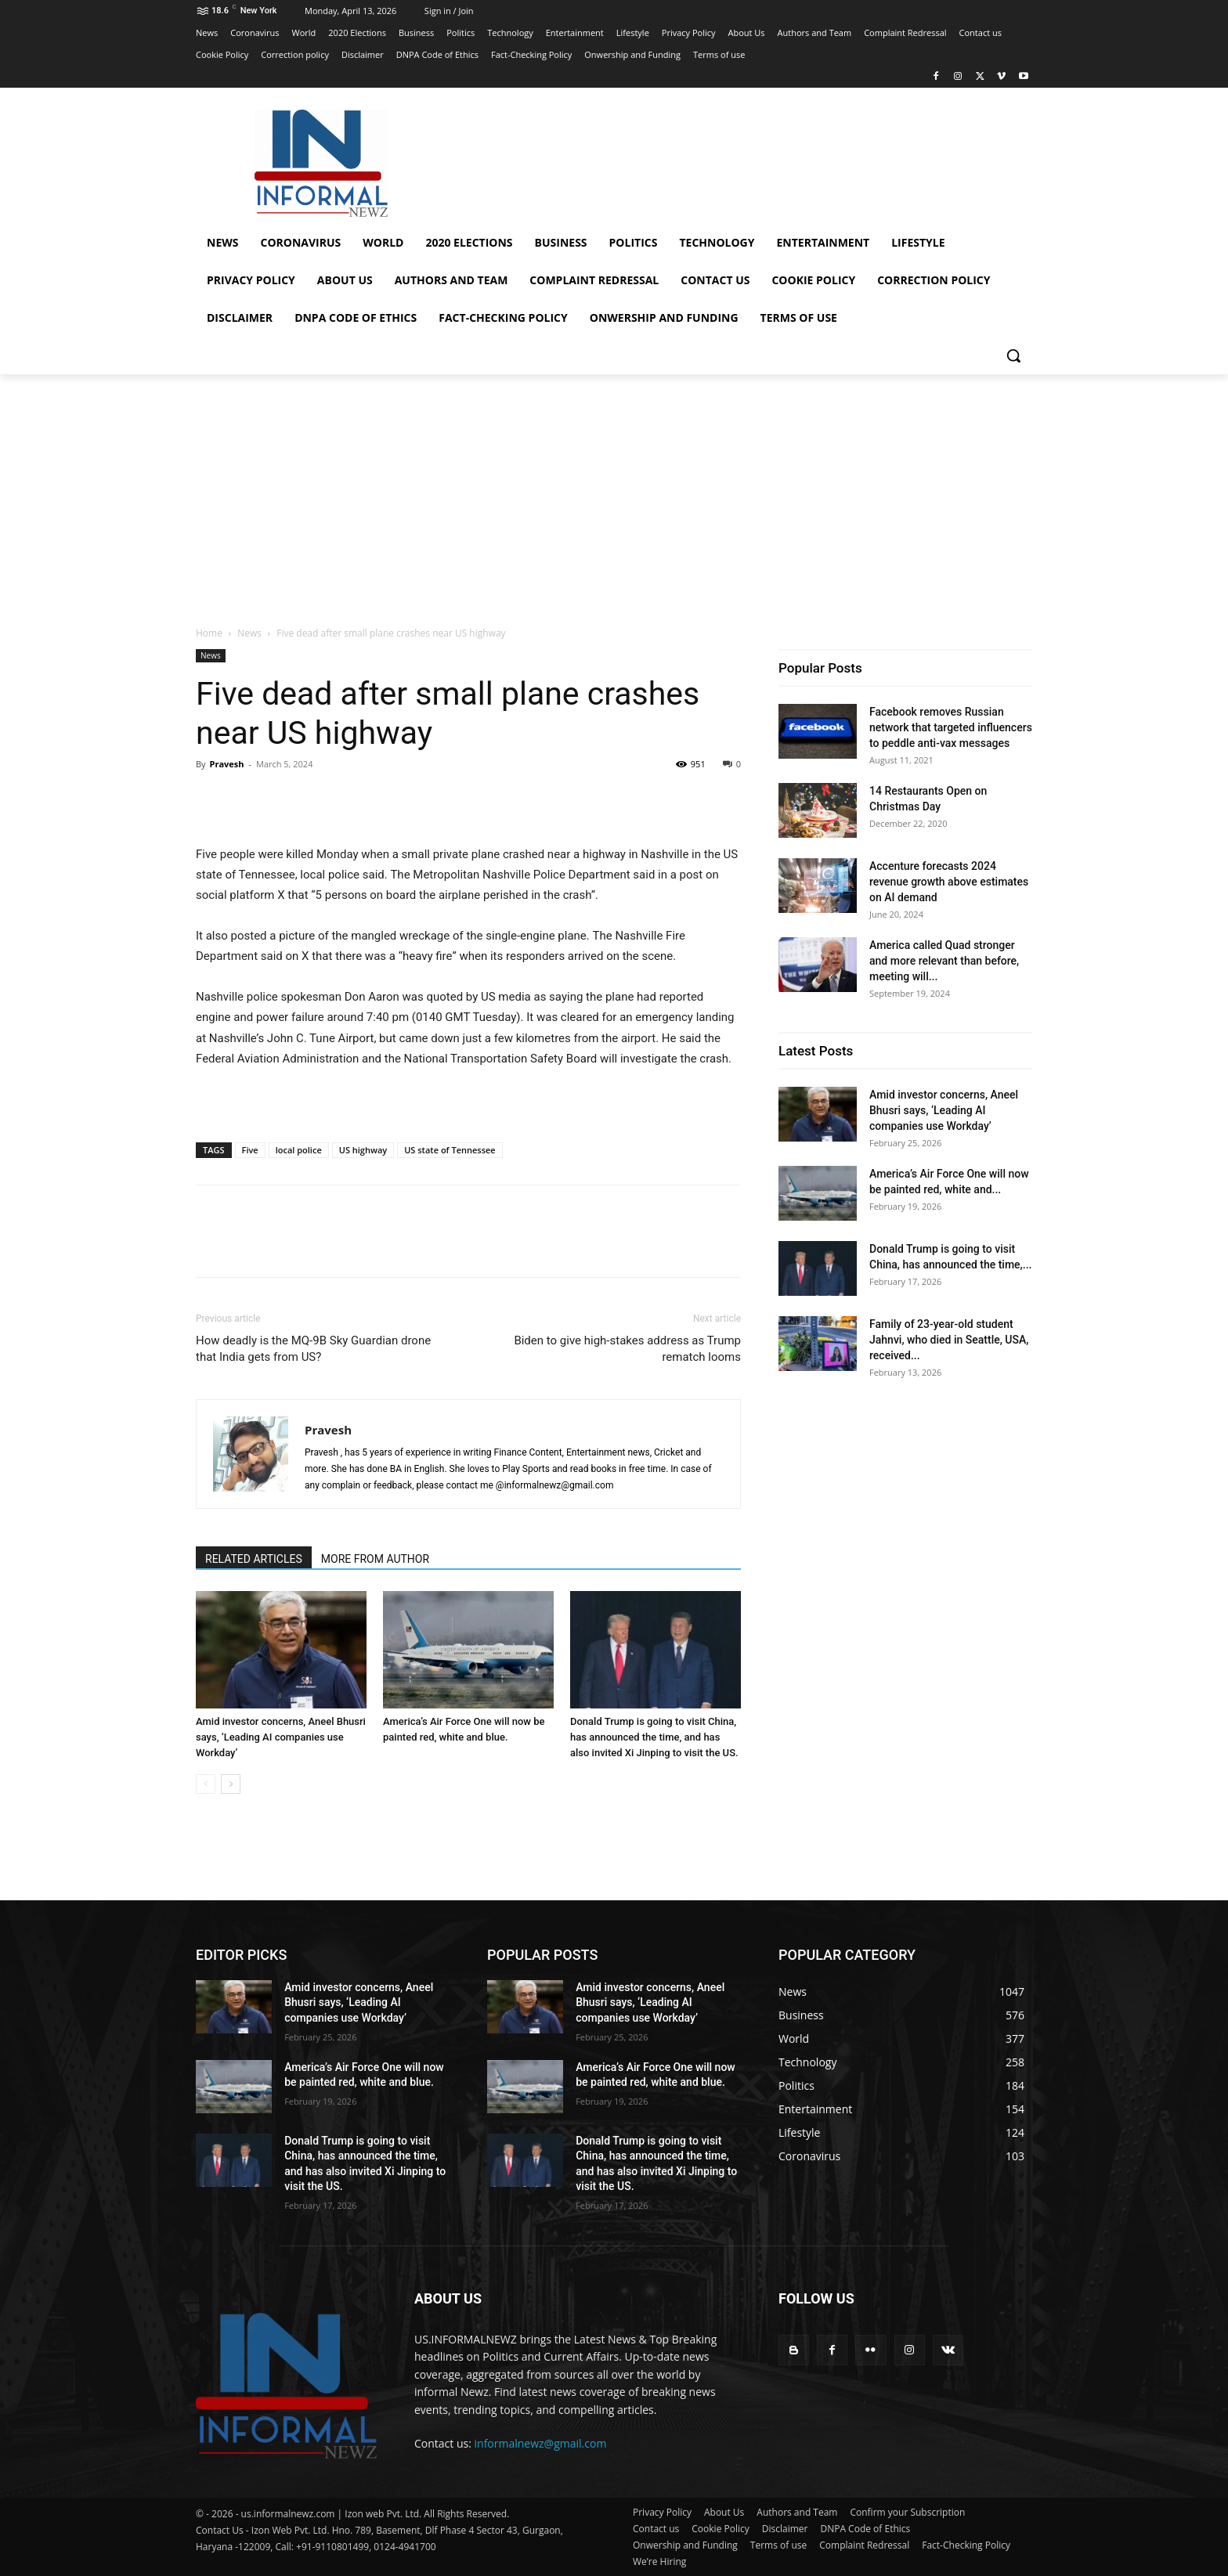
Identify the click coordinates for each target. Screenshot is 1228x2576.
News (249, 633)
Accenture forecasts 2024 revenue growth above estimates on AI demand (948, 882)
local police (299, 1150)
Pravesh (226, 764)
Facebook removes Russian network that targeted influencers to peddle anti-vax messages (950, 727)
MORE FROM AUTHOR (375, 1559)
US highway (363, 1150)
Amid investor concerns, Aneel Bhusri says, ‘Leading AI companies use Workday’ (281, 1737)
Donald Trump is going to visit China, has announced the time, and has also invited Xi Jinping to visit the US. (654, 1737)
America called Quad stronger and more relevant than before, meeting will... (944, 961)
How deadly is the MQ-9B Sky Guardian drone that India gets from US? (313, 1348)
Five (250, 1150)
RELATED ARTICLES (253, 1559)
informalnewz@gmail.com (541, 2443)
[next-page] (230, 1784)
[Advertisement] (614, 491)
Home (209, 633)
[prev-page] (205, 1784)
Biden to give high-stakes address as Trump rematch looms (627, 1348)
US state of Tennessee (450, 1150)
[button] (1013, 355)
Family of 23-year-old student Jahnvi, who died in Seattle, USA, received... (948, 1340)
